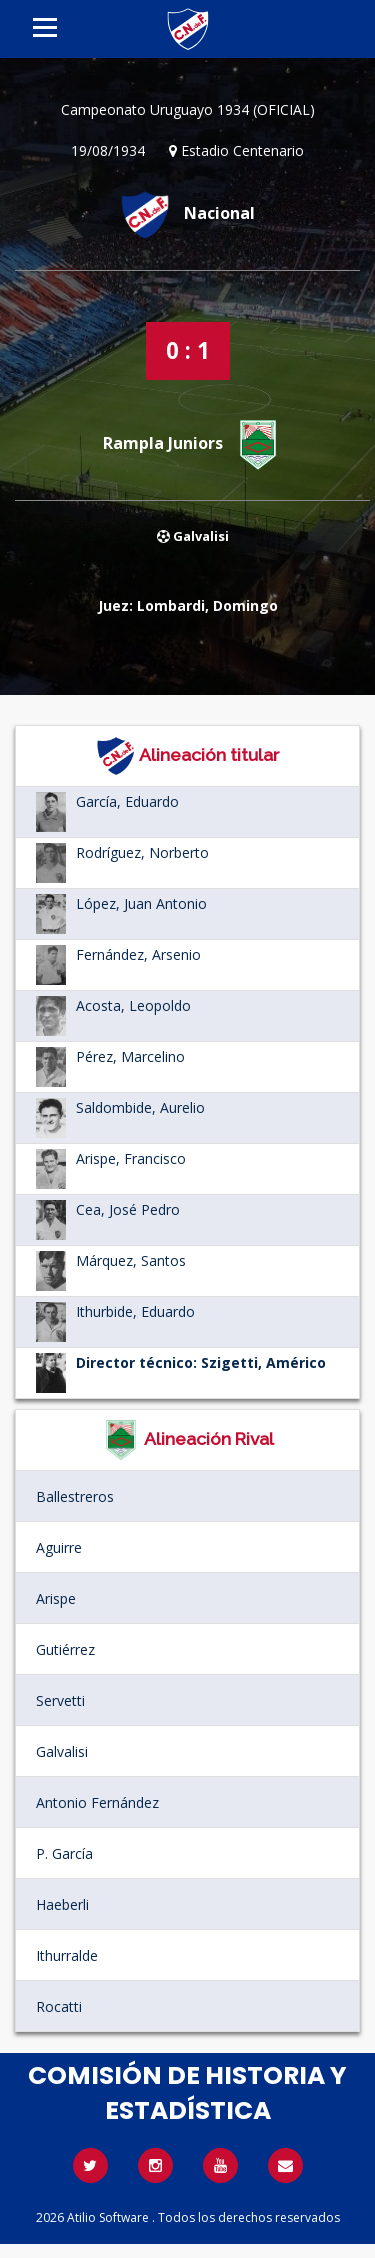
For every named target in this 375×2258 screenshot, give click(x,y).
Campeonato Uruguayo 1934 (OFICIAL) (188, 109)
